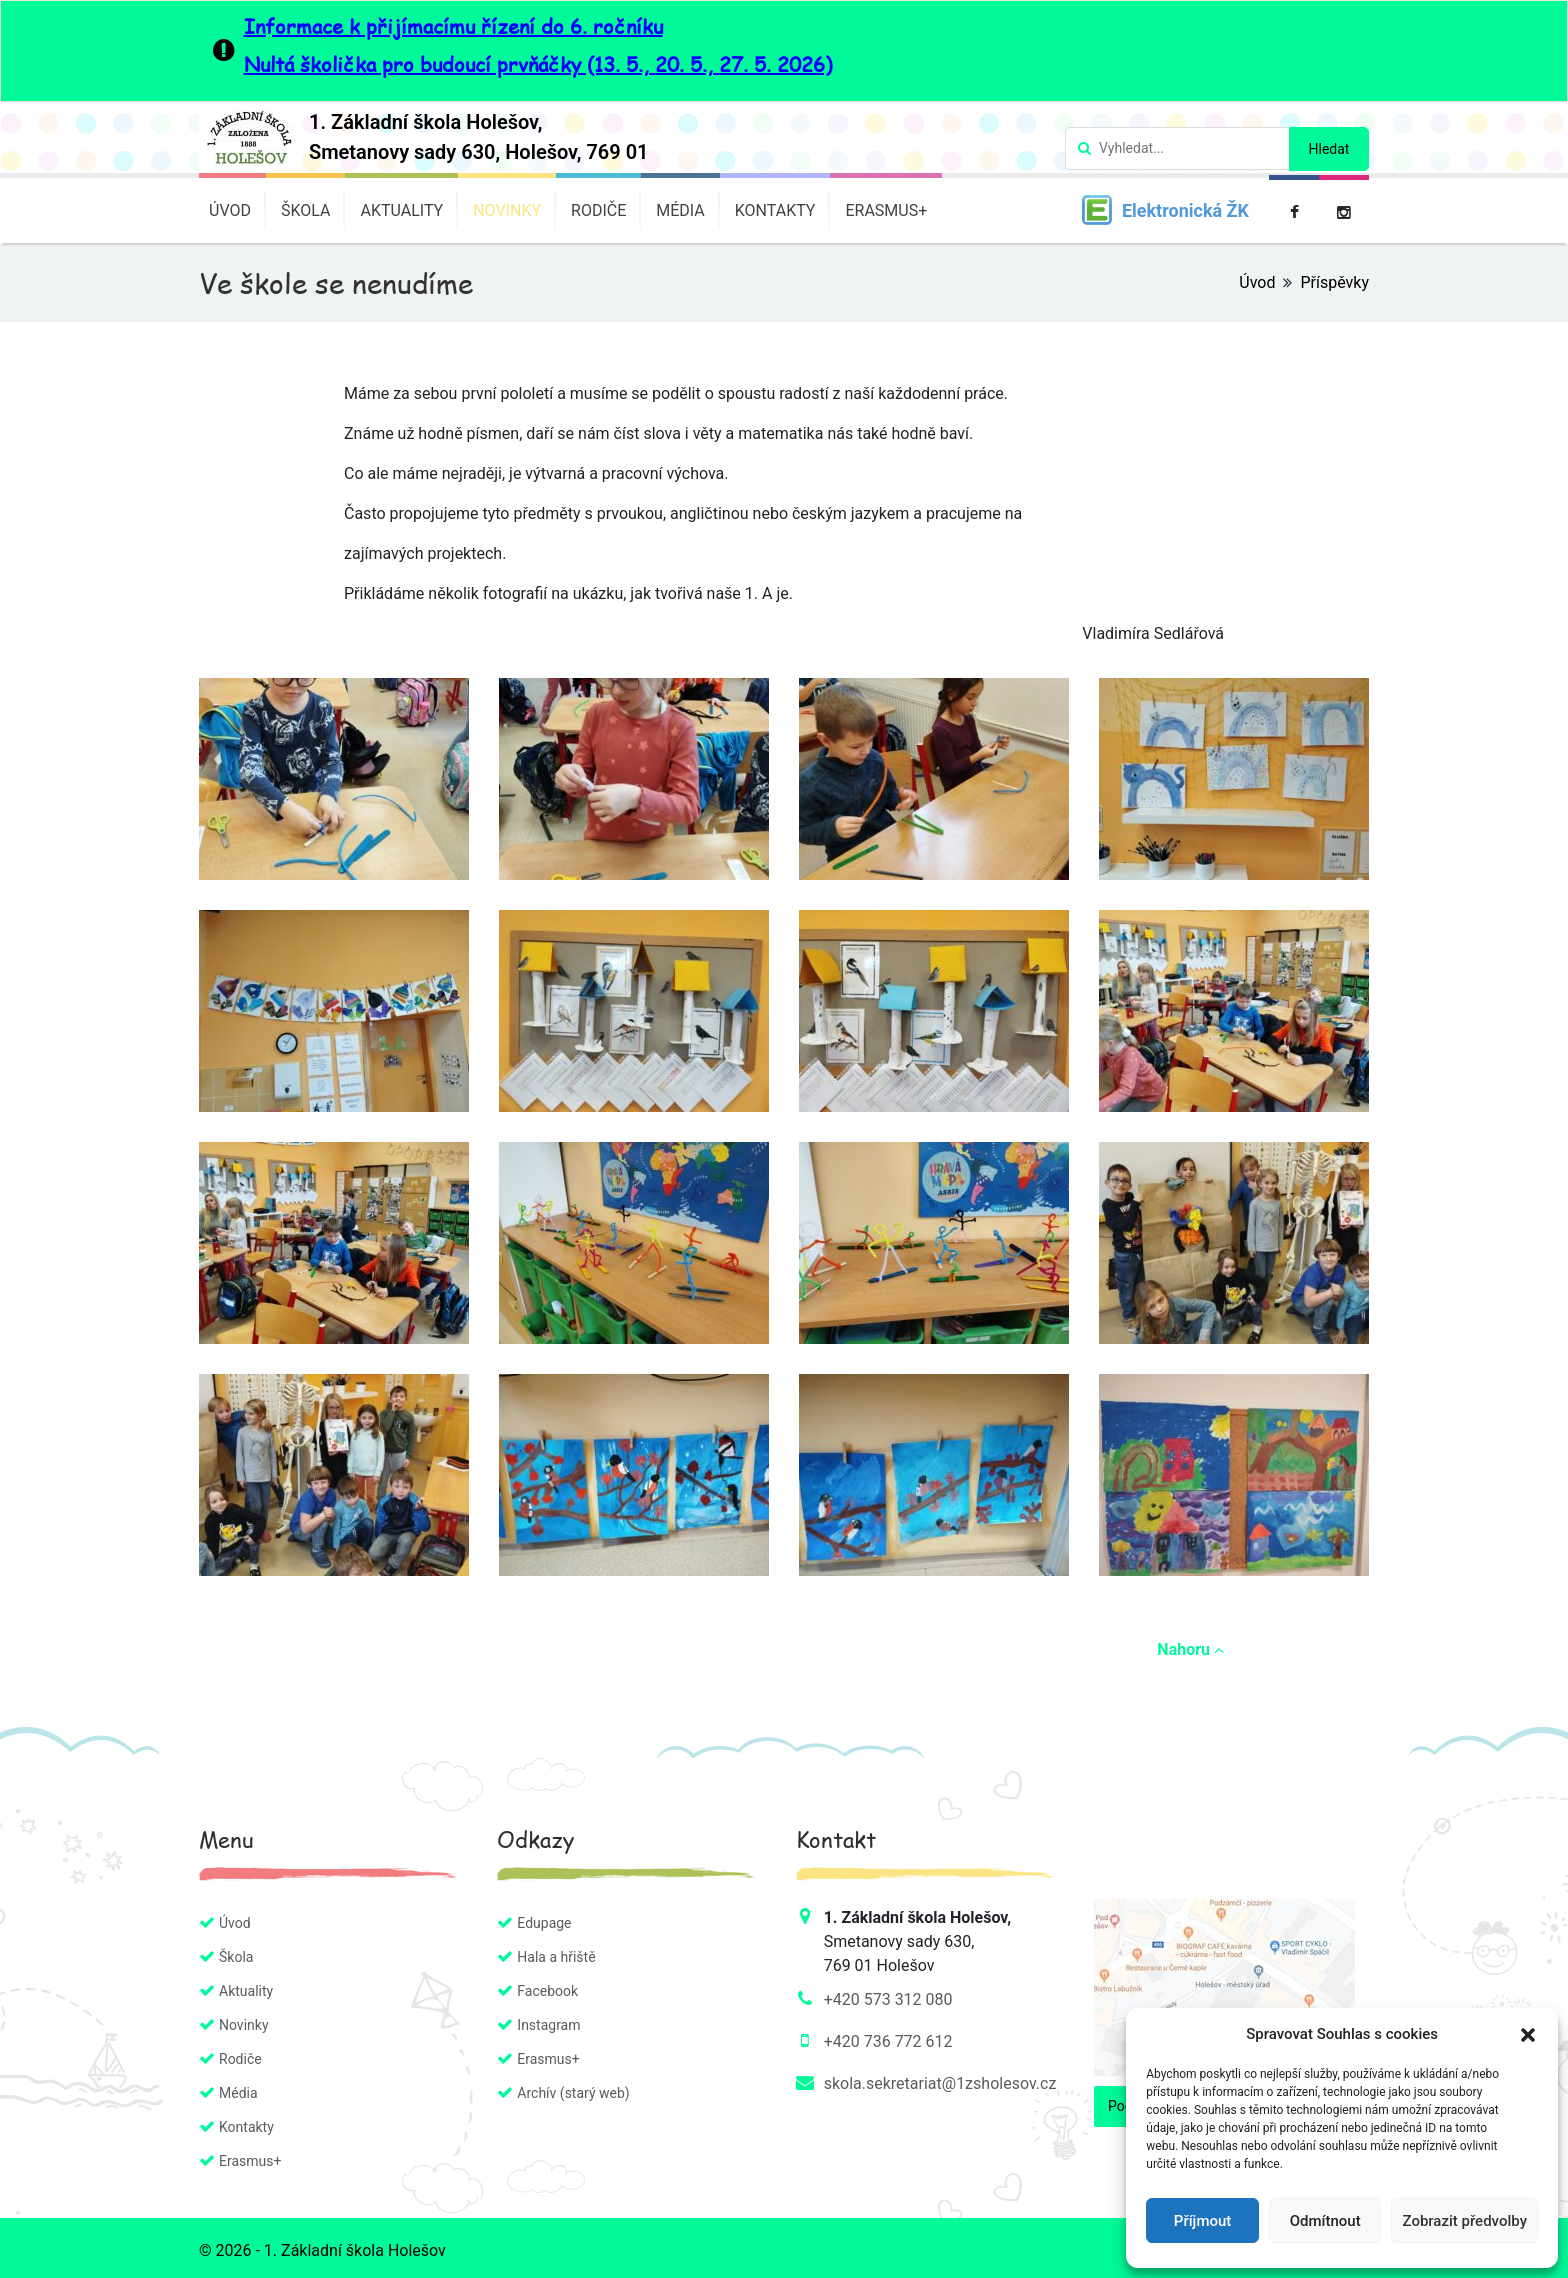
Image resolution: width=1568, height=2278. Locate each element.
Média (680, 210)
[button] (1528, 2034)
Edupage (544, 1923)
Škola (306, 210)
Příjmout (1202, 2221)
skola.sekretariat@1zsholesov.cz (940, 2083)
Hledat (1329, 149)
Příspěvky (1334, 282)
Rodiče (598, 210)
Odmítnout (1325, 2221)
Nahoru (1190, 1649)
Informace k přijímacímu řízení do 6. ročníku (453, 26)
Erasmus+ (886, 210)
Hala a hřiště (556, 1957)
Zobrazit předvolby (1464, 2221)
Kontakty (775, 210)
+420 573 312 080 (888, 1999)
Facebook (547, 1991)
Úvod (230, 210)
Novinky (507, 210)
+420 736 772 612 (888, 2041)
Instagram (548, 2025)
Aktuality (401, 210)
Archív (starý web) (573, 2093)
